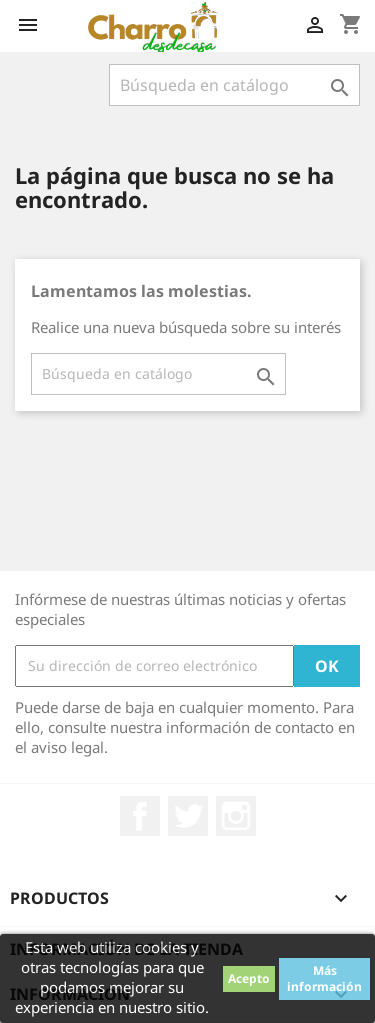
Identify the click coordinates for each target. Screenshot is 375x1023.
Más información (324, 978)
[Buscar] (234, 85)
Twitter (188, 816)
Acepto (249, 978)
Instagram (236, 816)
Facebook (140, 816)
